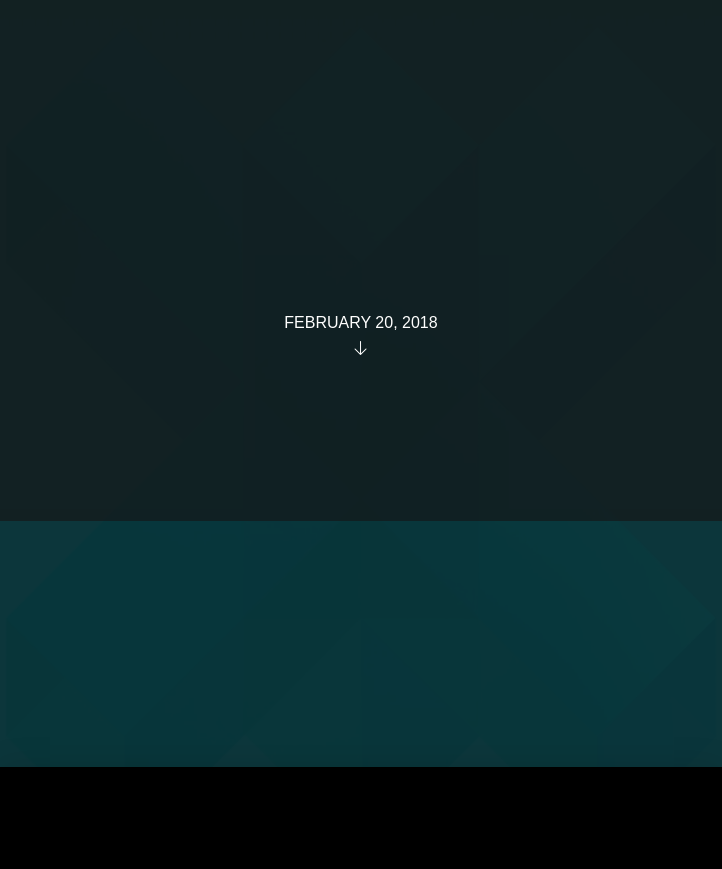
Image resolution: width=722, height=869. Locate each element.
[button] (666, 48)
